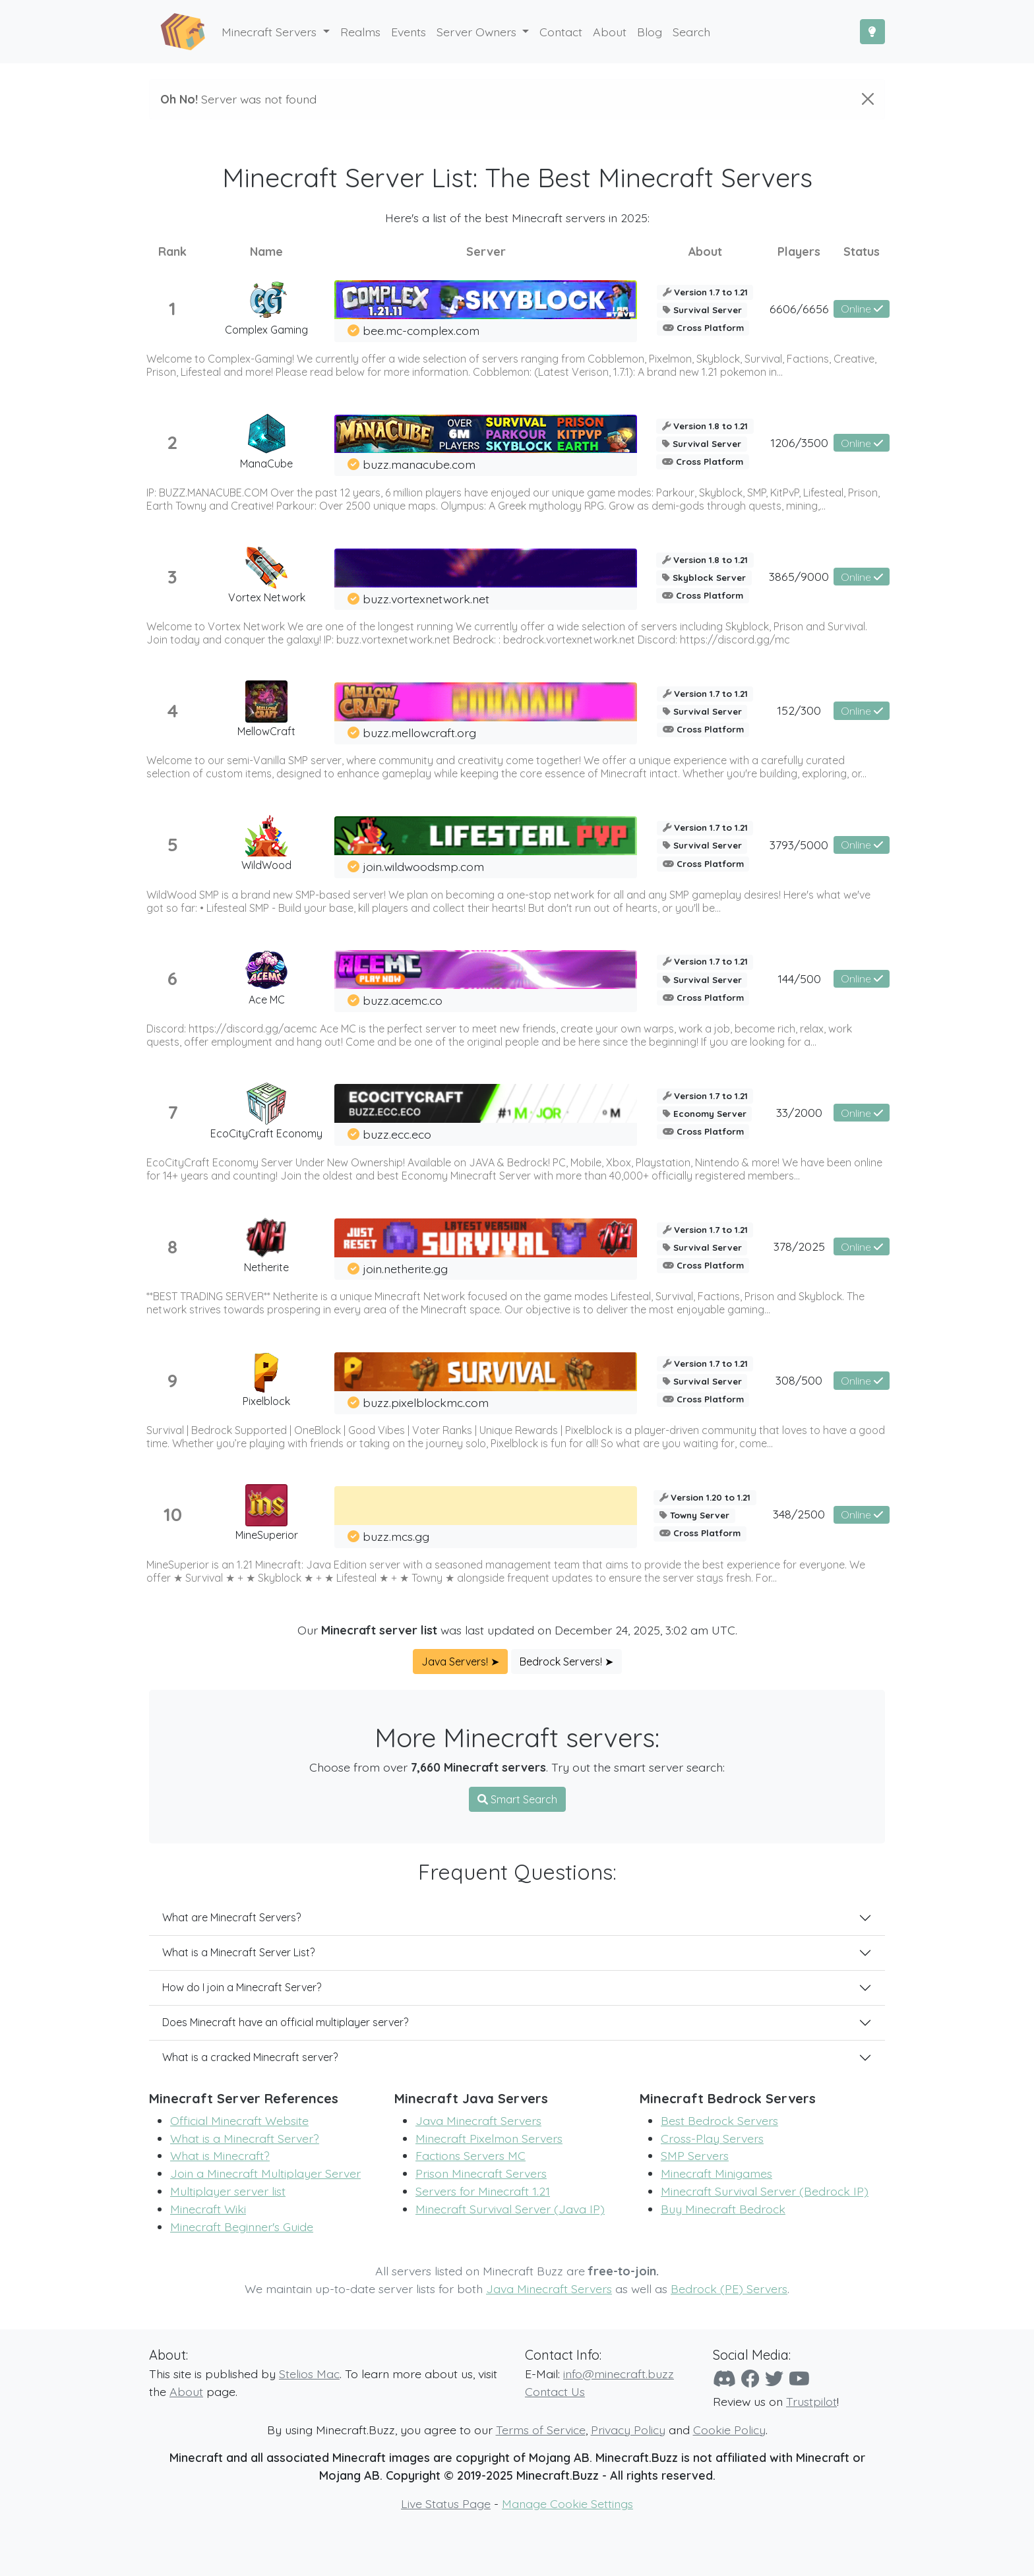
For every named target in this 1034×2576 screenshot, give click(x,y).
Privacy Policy (628, 2429)
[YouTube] (799, 2378)
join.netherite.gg (405, 1268)
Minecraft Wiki (208, 2209)
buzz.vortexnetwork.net (426, 598)
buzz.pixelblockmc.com (426, 1402)
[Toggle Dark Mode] (872, 31)
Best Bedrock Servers (719, 2120)
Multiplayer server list (228, 2191)
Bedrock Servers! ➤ (566, 1661)
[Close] (867, 99)
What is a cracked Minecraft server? (250, 2057)
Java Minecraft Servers (478, 2120)
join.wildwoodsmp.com (423, 866)
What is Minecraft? (220, 2155)
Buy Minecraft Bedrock (723, 2209)
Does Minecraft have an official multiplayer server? (285, 2022)
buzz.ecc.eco (397, 1134)
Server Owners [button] (478, 31)
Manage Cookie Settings (567, 2503)
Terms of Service (541, 2429)
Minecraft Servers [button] (271, 31)
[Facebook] (750, 2378)
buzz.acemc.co (402, 1000)
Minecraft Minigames (716, 2173)
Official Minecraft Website (239, 2120)
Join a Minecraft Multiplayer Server (265, 2173)
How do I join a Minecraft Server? (241, 1987)
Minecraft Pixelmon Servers (489, 2138)
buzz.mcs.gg (396, 1536)
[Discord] (724, 2378)
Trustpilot (811, 2401)
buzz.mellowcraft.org (419, 732)
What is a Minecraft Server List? (238, 1952)
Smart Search (517, 1799)
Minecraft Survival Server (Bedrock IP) (764, 2191)
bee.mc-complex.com (421, 330)
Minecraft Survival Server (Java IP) (510, 2209)
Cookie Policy (729, 2429)
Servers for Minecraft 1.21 (482, 2191)
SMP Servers (695, 2155)
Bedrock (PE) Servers (729, 2288)
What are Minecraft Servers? (231, 1917)
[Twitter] (774, 2378)
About (186, 2391)
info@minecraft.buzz (618, 2373)
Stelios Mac (309, 2373)
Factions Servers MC (470, 2155)
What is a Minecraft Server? (244, 2138)
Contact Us (555, 2391)
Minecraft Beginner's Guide (241, 2226)
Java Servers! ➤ (460, 1661)
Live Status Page (446, 2503)
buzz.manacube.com (419, 464)
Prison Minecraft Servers (481, 2173)
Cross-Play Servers (712, 2138)
